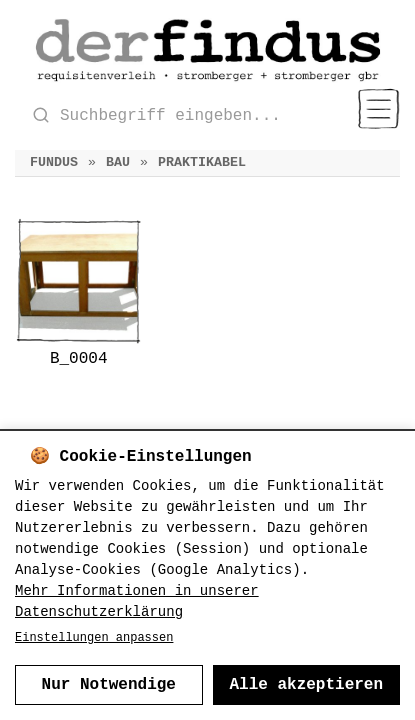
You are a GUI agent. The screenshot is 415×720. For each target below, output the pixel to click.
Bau (118, 162)
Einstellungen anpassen (94, 638)
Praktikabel (202, 162)
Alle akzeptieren (306, 685)
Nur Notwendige (109, 685)
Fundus (54, 162)
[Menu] (378, 109)
